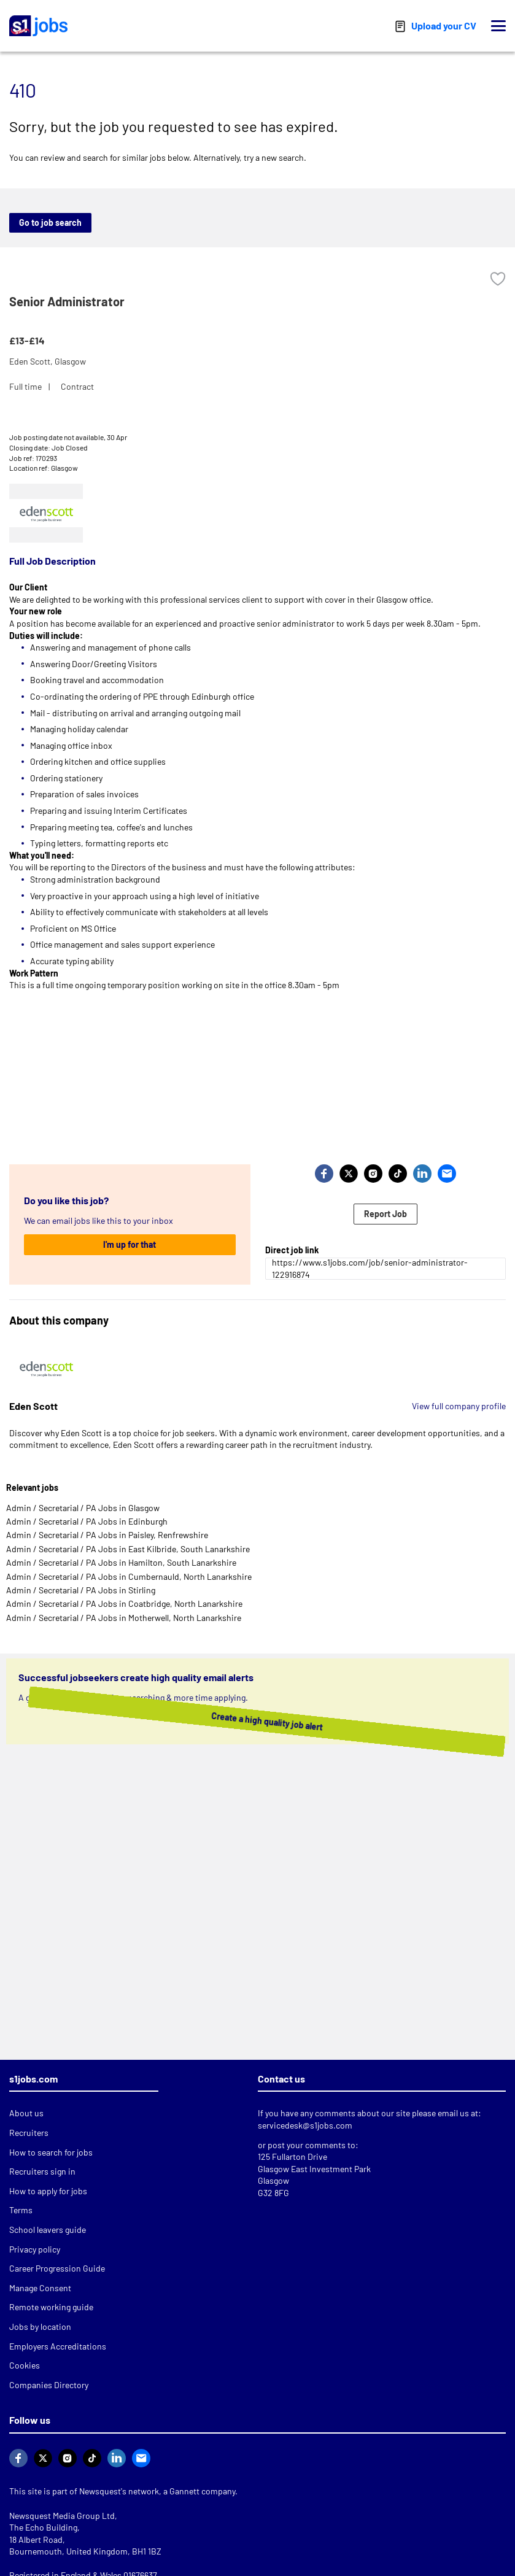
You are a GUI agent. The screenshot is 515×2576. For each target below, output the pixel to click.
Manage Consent (40, 2288)
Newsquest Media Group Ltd (62, 2515)
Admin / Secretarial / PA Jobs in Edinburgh (87, 1521)
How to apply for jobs (48, 2191)
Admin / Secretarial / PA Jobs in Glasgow (83, 1508)
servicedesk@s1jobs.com (305, 2125)
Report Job (385, 1214)
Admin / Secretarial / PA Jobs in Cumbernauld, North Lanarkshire (129, 1576)
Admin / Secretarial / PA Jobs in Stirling (80, 1590)
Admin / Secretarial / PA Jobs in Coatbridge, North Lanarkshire (124, 1603)
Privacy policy (34, 2249)
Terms (21, 2210)
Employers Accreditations (57, 2346)
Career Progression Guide (57, 2268)
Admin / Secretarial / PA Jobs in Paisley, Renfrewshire (107, 1535)
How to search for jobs (51, 2152)
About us (26, 2113)
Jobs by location (40, 2326)
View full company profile (459, 1406)
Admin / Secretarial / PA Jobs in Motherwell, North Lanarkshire (123, 1617)
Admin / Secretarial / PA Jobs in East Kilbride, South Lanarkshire (128, 1549)
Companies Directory (48, 2385)
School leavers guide (47, 2229)
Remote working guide (51, 2307)
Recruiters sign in (42, 2171)
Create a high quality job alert (244, 1721)
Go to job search (50, 222)
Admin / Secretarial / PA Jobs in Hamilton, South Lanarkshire (121, 1562)
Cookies (24, 2365)
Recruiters (28, 2132)
